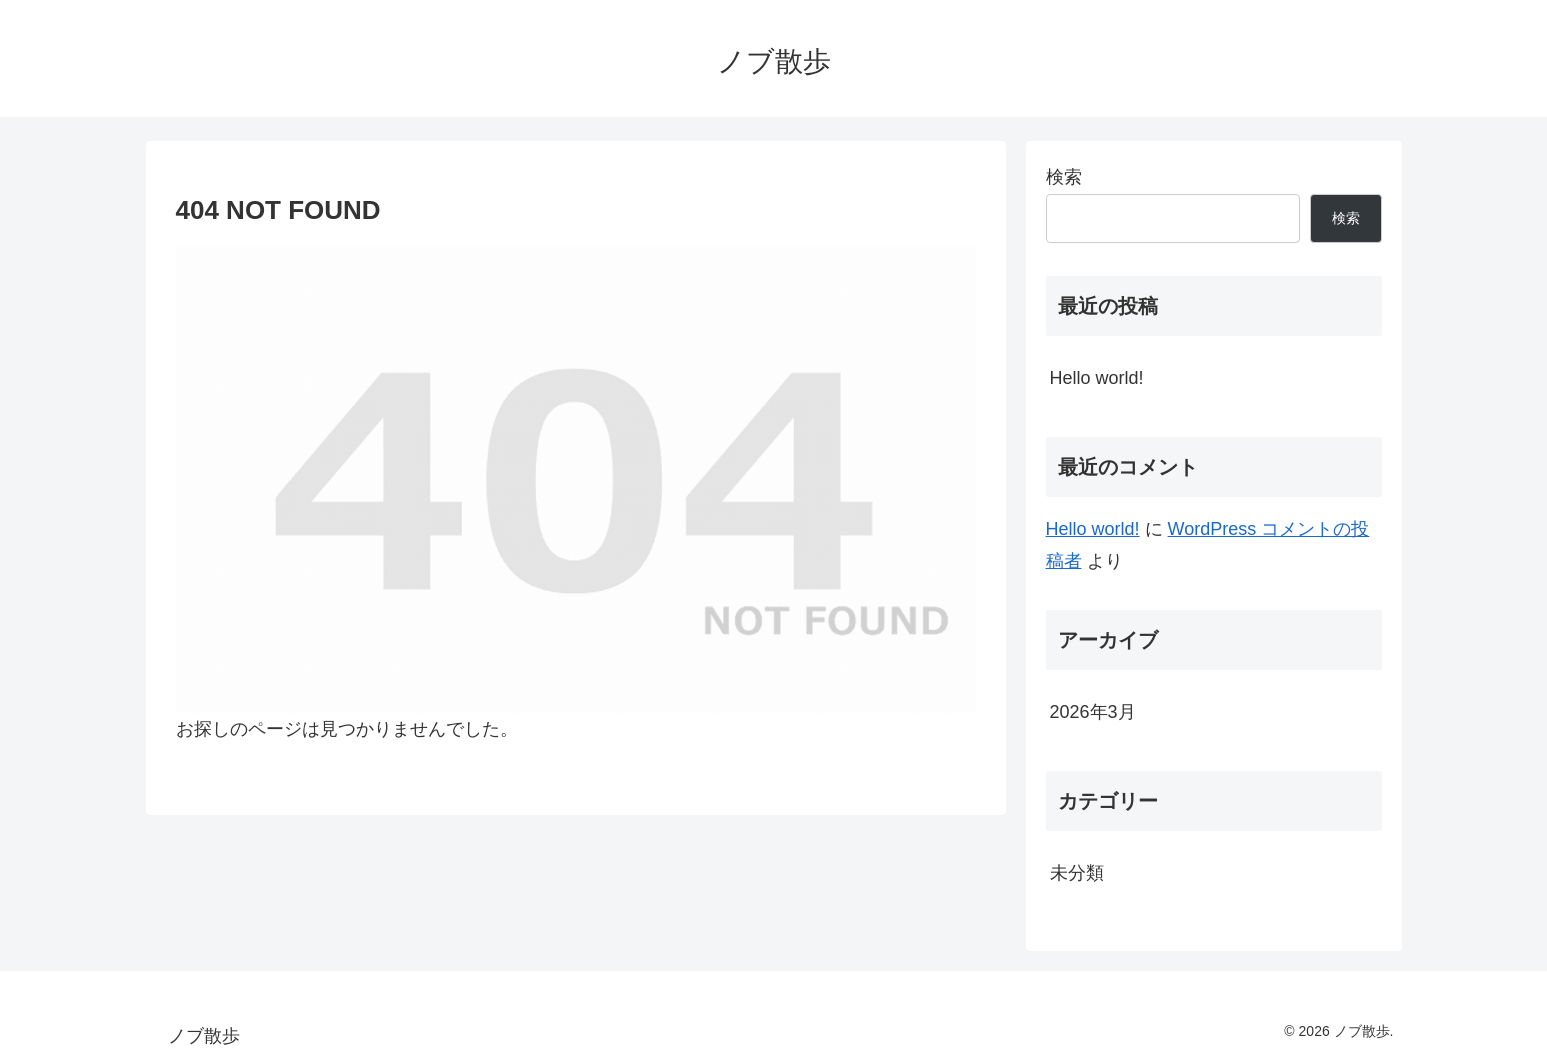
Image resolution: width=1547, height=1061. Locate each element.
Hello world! (1097, 378)
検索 (1064, 177)
